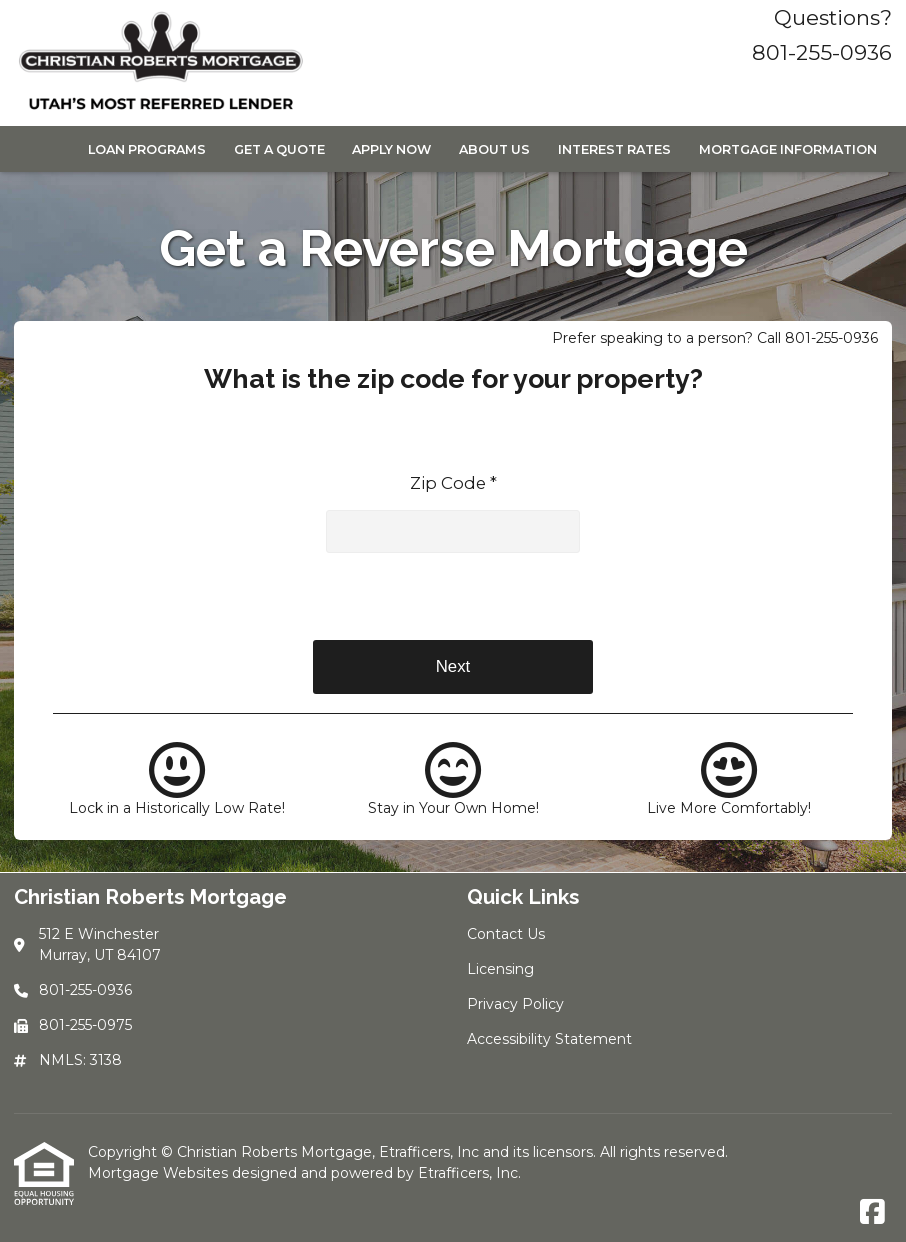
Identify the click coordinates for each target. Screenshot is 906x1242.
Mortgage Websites (160, 1173)
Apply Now (391, 149)
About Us (494, 149)
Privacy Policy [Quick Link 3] (515, 1004)
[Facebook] (872, 1213)
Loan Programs (147, 149)
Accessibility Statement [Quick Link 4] (549, 1039)
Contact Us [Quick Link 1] (506, 934)
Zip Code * (453, 483)
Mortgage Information (788, 149)
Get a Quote (279, 149)
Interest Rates (614, 149)
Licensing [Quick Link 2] (500, 969)
